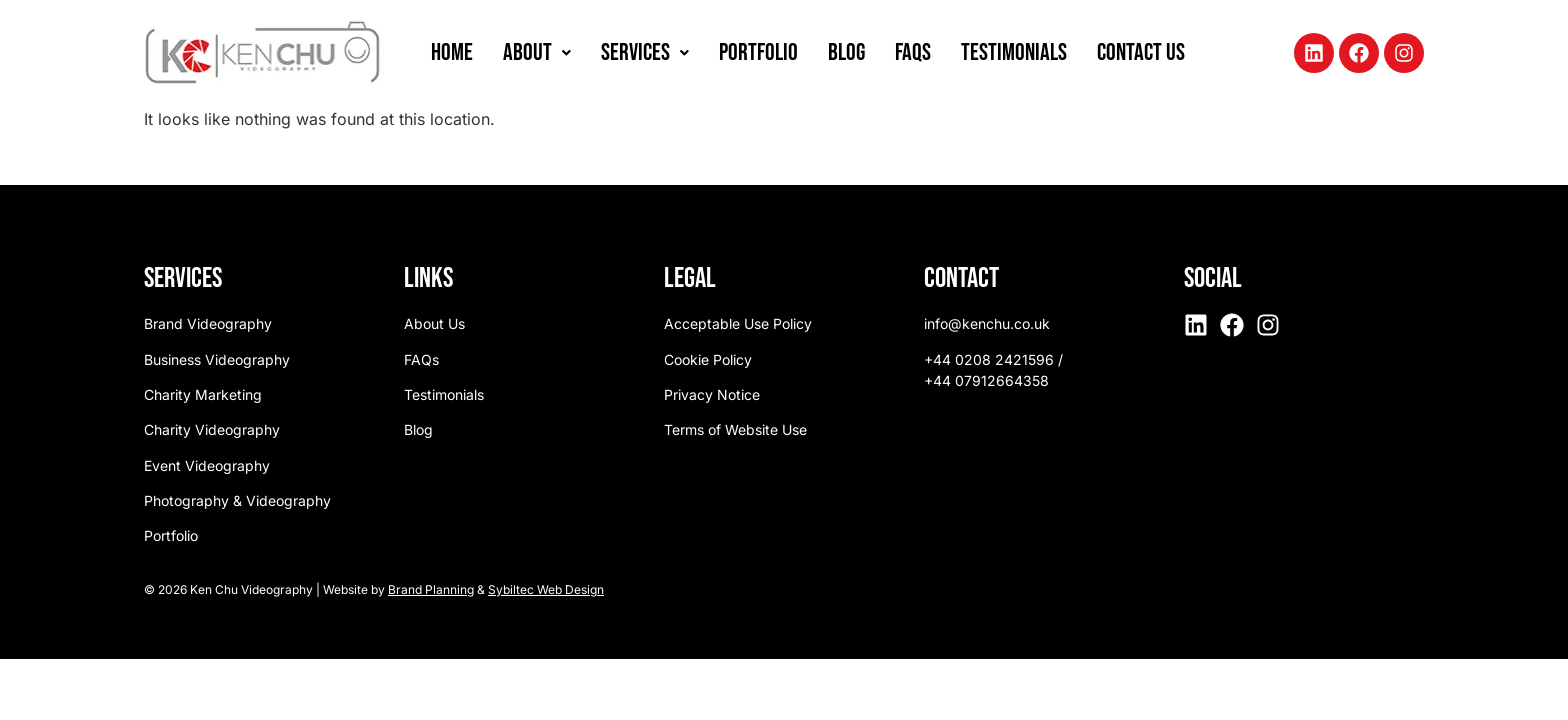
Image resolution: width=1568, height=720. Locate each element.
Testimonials (1014, 52)
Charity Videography (212, 429)
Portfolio (758, 52)
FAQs (913, 52)
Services (645, 52)
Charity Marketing (203, 394)
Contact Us (1141, 52)
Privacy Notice (712, 394)
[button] (537, 53)
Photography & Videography (237, 500)
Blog (846, 52)
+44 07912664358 (986, 380)
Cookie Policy (708, 359)
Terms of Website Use (735, 429)
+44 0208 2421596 (989, 359)
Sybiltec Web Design (546, 589)
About (537, 52)
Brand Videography (208, 323)
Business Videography (217, 359)
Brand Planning (431, 589)
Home (452, 52)
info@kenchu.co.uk (987, 323)
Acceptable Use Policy (738, 323)
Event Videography (207, 465)
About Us (434, 323)
